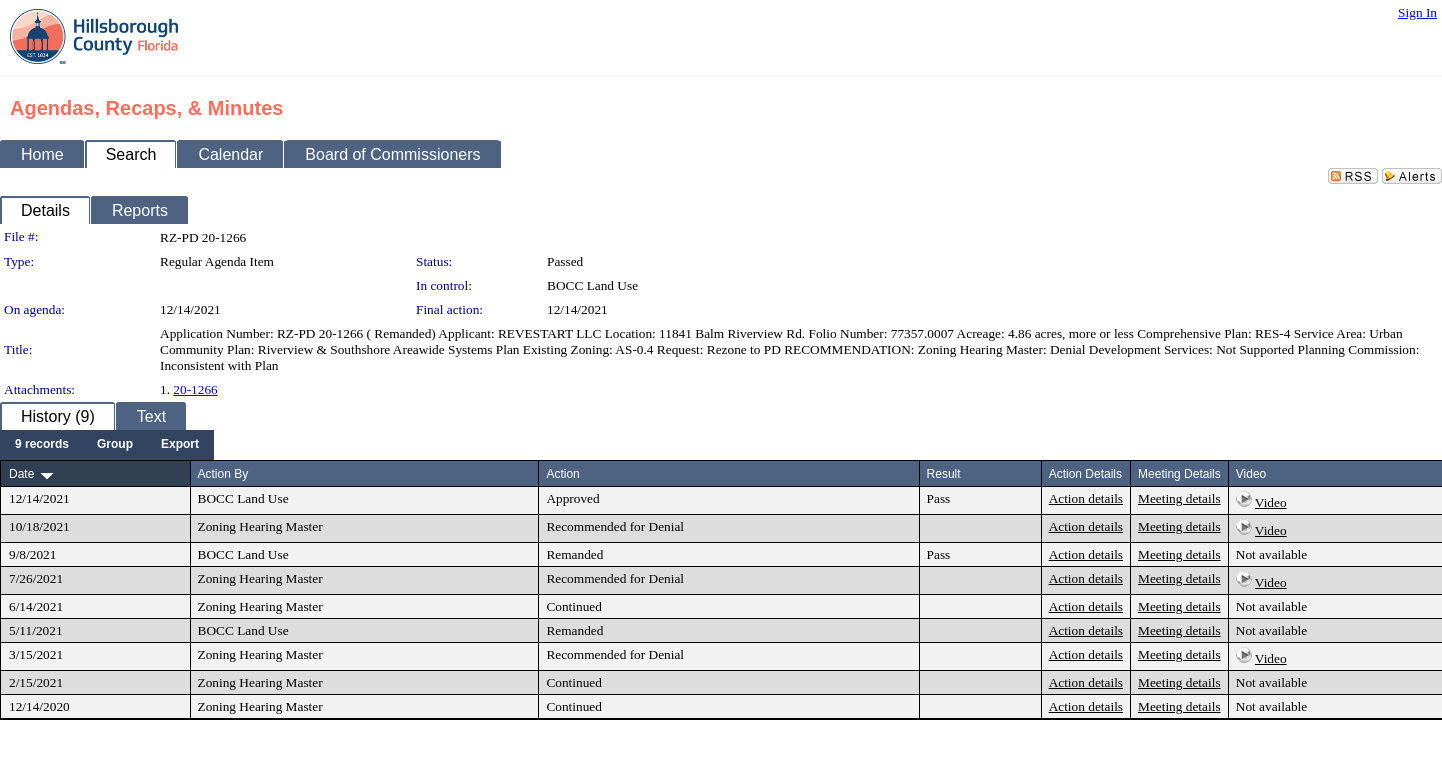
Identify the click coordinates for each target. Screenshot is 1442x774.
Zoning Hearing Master (260, 526)
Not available (1271, 554)
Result (944, 474)
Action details (1086, 498)
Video (1271, 502)
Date (21, 474)
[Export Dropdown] (180, 445)
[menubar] (107, 445)
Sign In (1417, 12)
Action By (223, 474)
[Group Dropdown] (115, 445)
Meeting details (1179, 498)
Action (562, 474)
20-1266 (195, 389)
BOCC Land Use (592, 285)
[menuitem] (42, 445)
